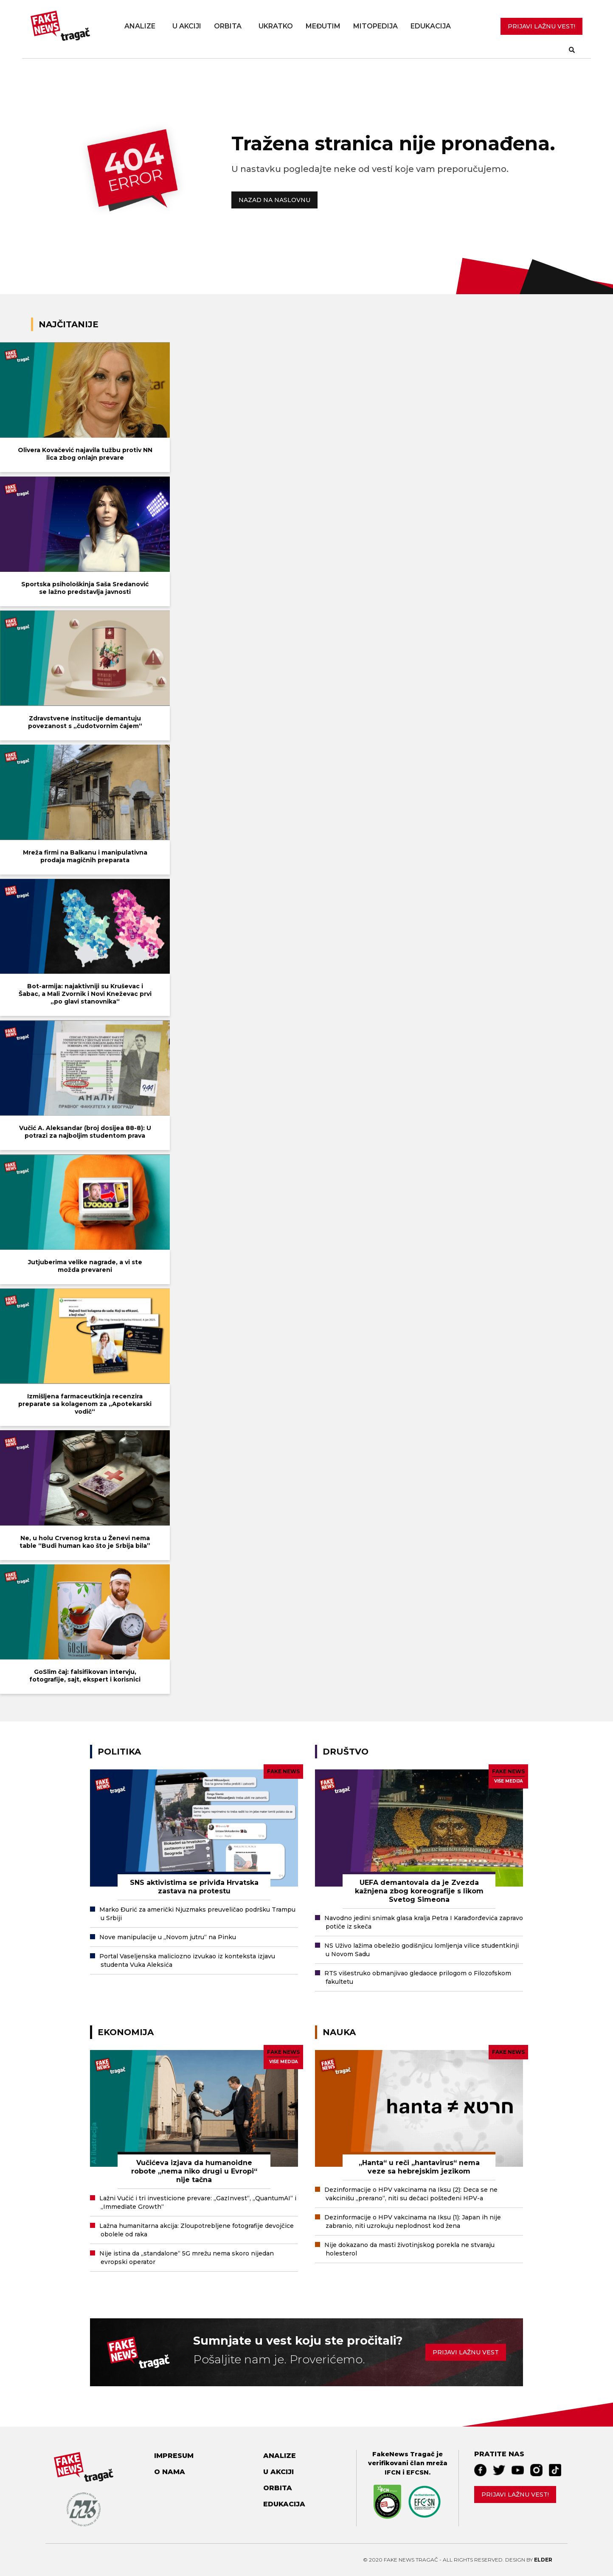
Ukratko (276, 26)
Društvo (345, 1751)
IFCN (393, 2472)
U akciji (186, 26)
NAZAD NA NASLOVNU (274, 200)
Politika (119, 1751)
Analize (139, 26)
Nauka (339, 2032)
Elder (543, 2559)
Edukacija (431, 26)
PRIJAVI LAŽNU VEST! (541, 26)
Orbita (228, 26)
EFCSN (417, 2472)
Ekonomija (126, 2032)
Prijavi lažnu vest (466, 2352)
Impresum (174, 2456)
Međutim (323, 26)
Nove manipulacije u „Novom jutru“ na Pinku (167, 1937)
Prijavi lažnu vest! (515, 2494)
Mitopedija (375, 26)
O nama (169, 2472)
